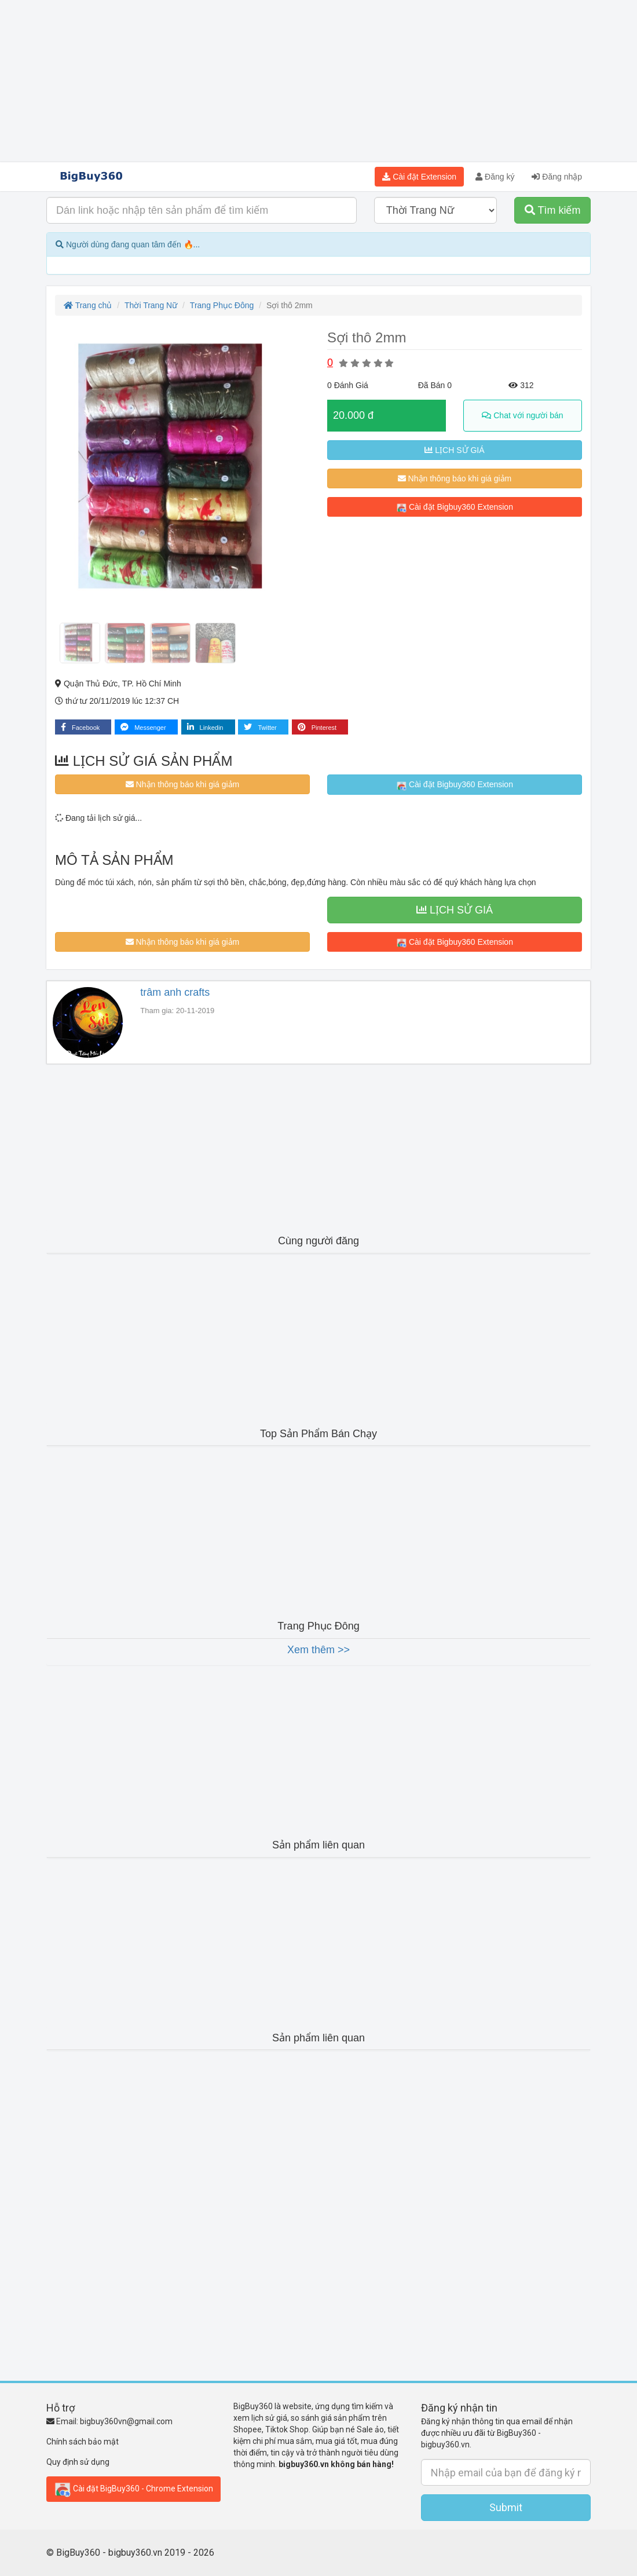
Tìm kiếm (553, 210)
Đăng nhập (557, 176)
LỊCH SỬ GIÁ (454, 450)
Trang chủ (88, 305)
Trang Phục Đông (222, 305)
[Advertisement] (318, 81)
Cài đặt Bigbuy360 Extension (454, 507)
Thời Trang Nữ (151, 305)
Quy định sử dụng (77, 2462)
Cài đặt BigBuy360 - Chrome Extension (133, 2489)
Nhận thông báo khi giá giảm (455, 478)
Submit (505, 2507)
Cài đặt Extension (419, 176)
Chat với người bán (522, 415)
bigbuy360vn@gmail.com (126, 2421)
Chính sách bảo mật (82, 2441)
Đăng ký (494, 176)
